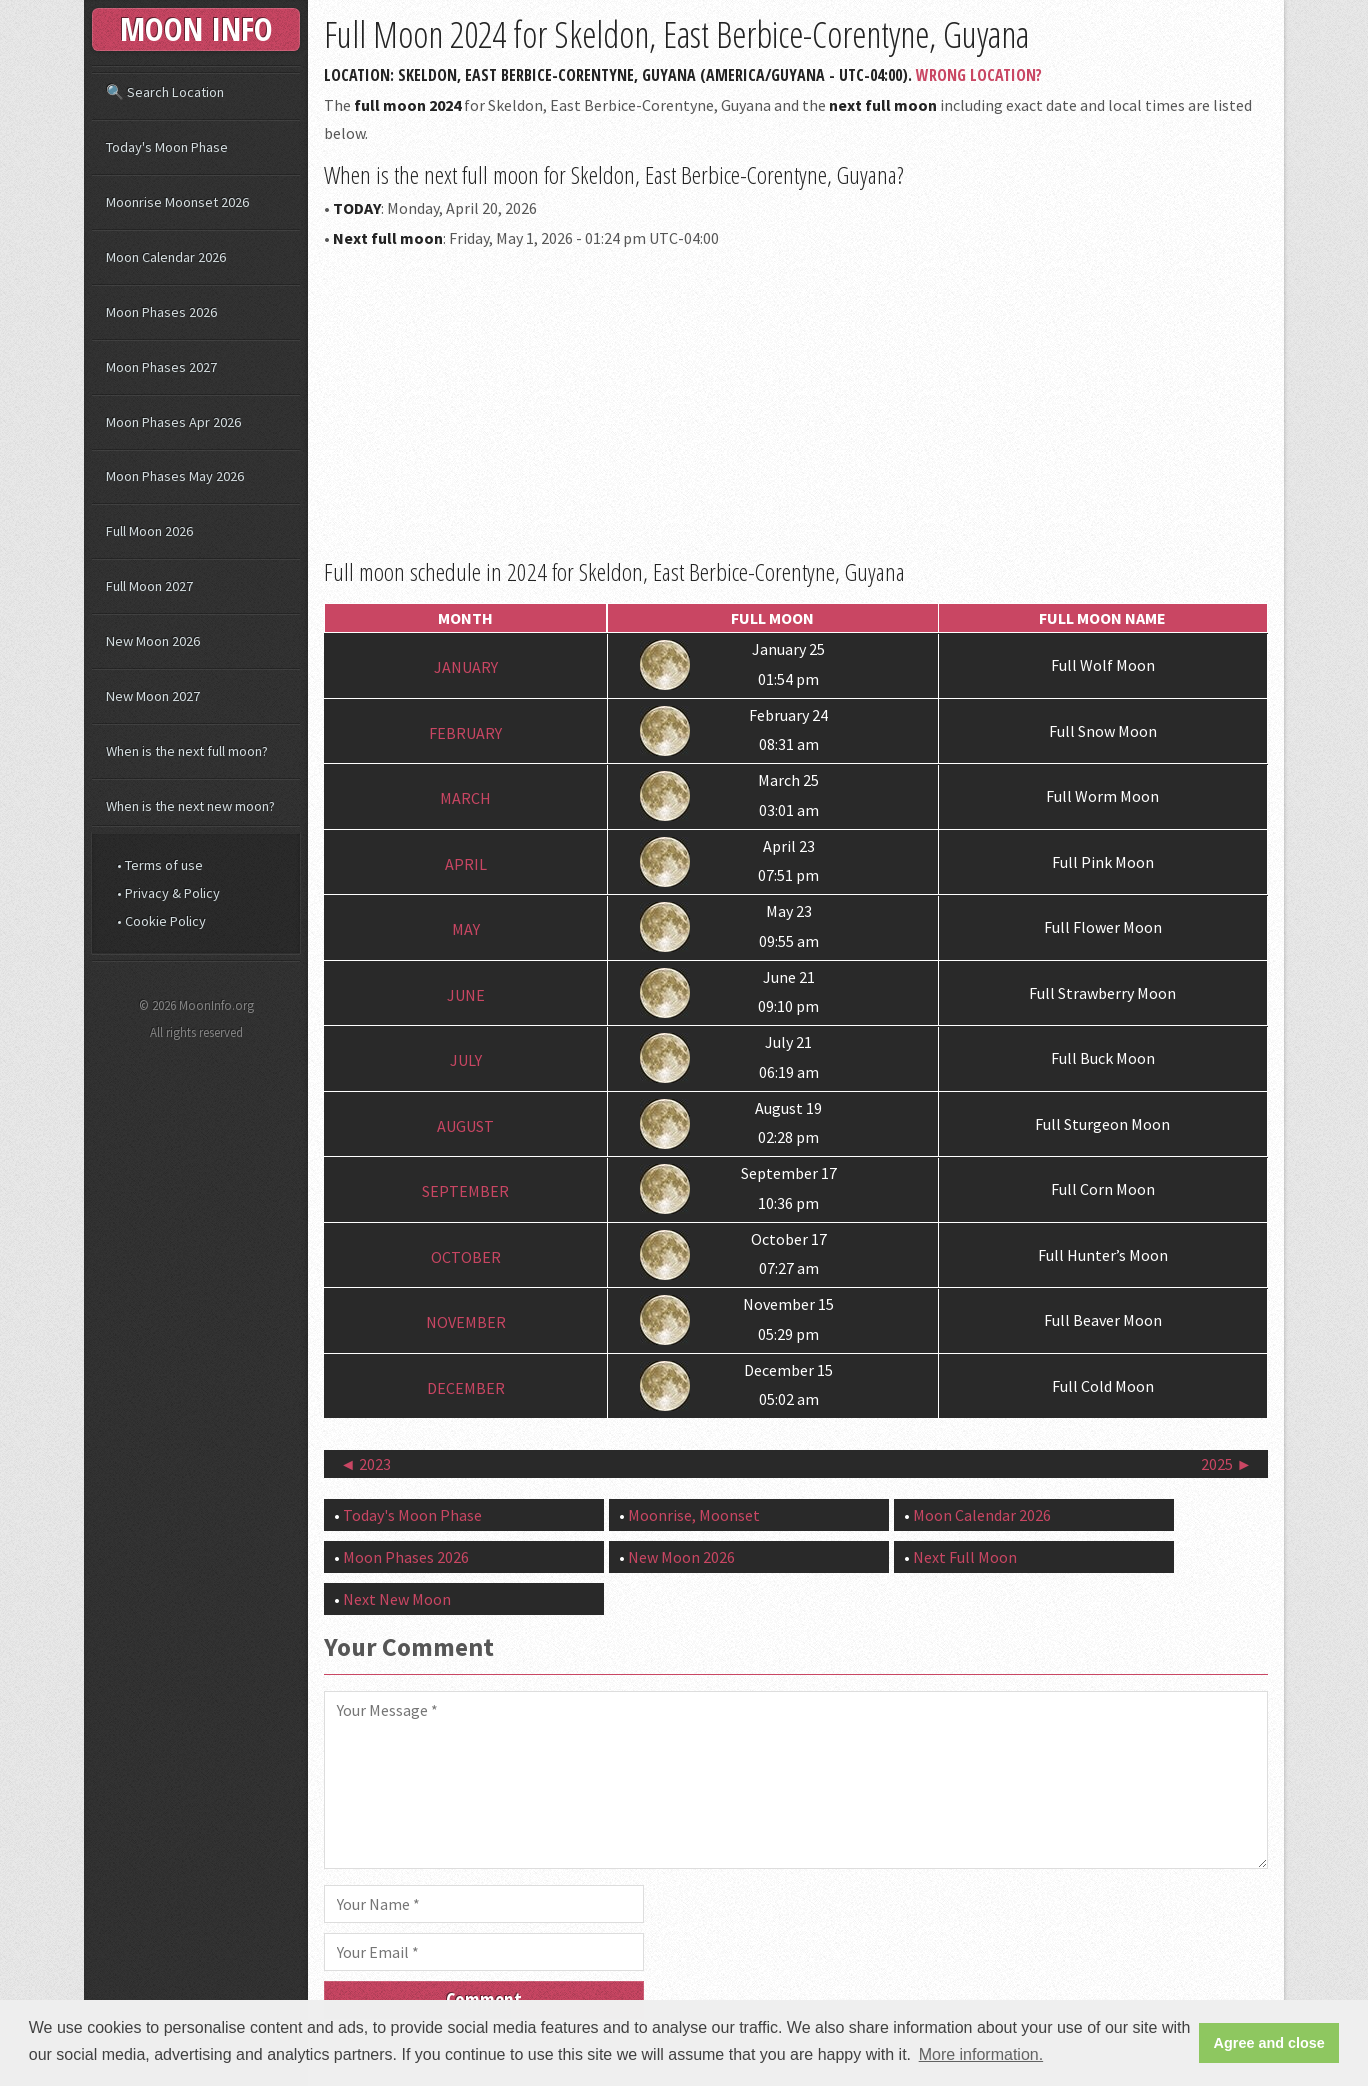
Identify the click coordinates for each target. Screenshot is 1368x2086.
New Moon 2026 (681, 1557)
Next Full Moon (965, 1557)
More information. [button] (981, 2054)
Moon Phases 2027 (161, 367)
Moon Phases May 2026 (175, 476)
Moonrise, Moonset (694, 1515)
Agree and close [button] (1269, 2043)
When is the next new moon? (190, 806)
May (466, 930)
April (466, 864)
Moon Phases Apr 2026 (173, 422)
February (465, 733)
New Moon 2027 (153, 696)
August (465, 1126)
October (466, 1257)
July (466, 1061)
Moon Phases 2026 (406, 1557)
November (466, 1323)
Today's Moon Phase (412, 1515)
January (466, 668)
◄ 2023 (365, 1464)
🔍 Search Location (165, 92)
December (466, 1388)
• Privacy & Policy (168, 893)
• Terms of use (160, 865)
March (465, 799)
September (465, 1192)
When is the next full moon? (187, 751)
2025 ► (1226, 1464)
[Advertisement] (796, 400)
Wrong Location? (979, 75)
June (466, 995)
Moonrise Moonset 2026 (177, 202)
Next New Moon (397, 1599)
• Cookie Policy (161, 921)
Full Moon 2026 (149, 531)
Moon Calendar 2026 (982, 1515)
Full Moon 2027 (149, 586)
